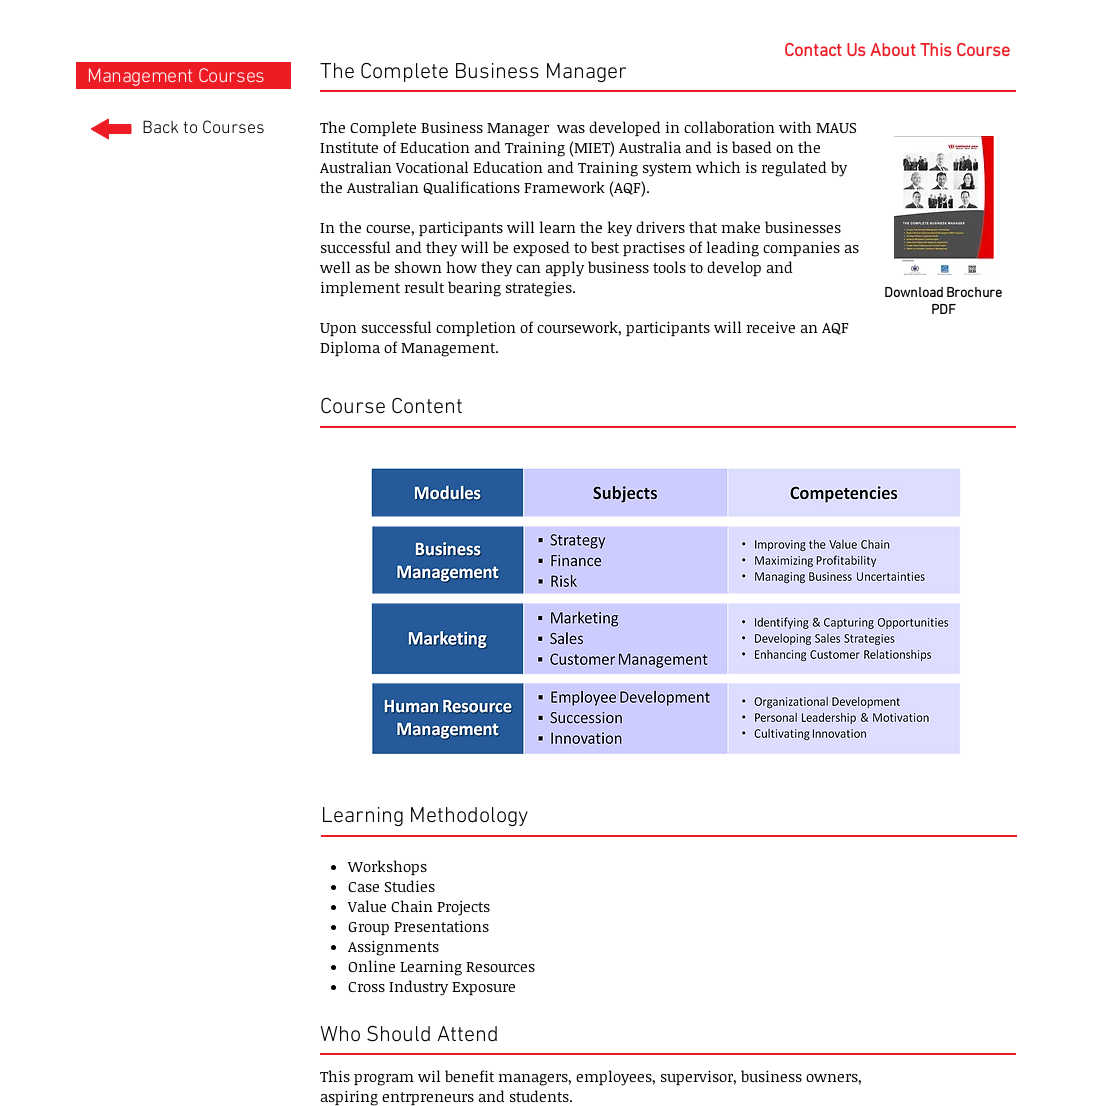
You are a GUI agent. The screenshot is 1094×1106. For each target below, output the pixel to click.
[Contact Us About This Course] (896, 52)
